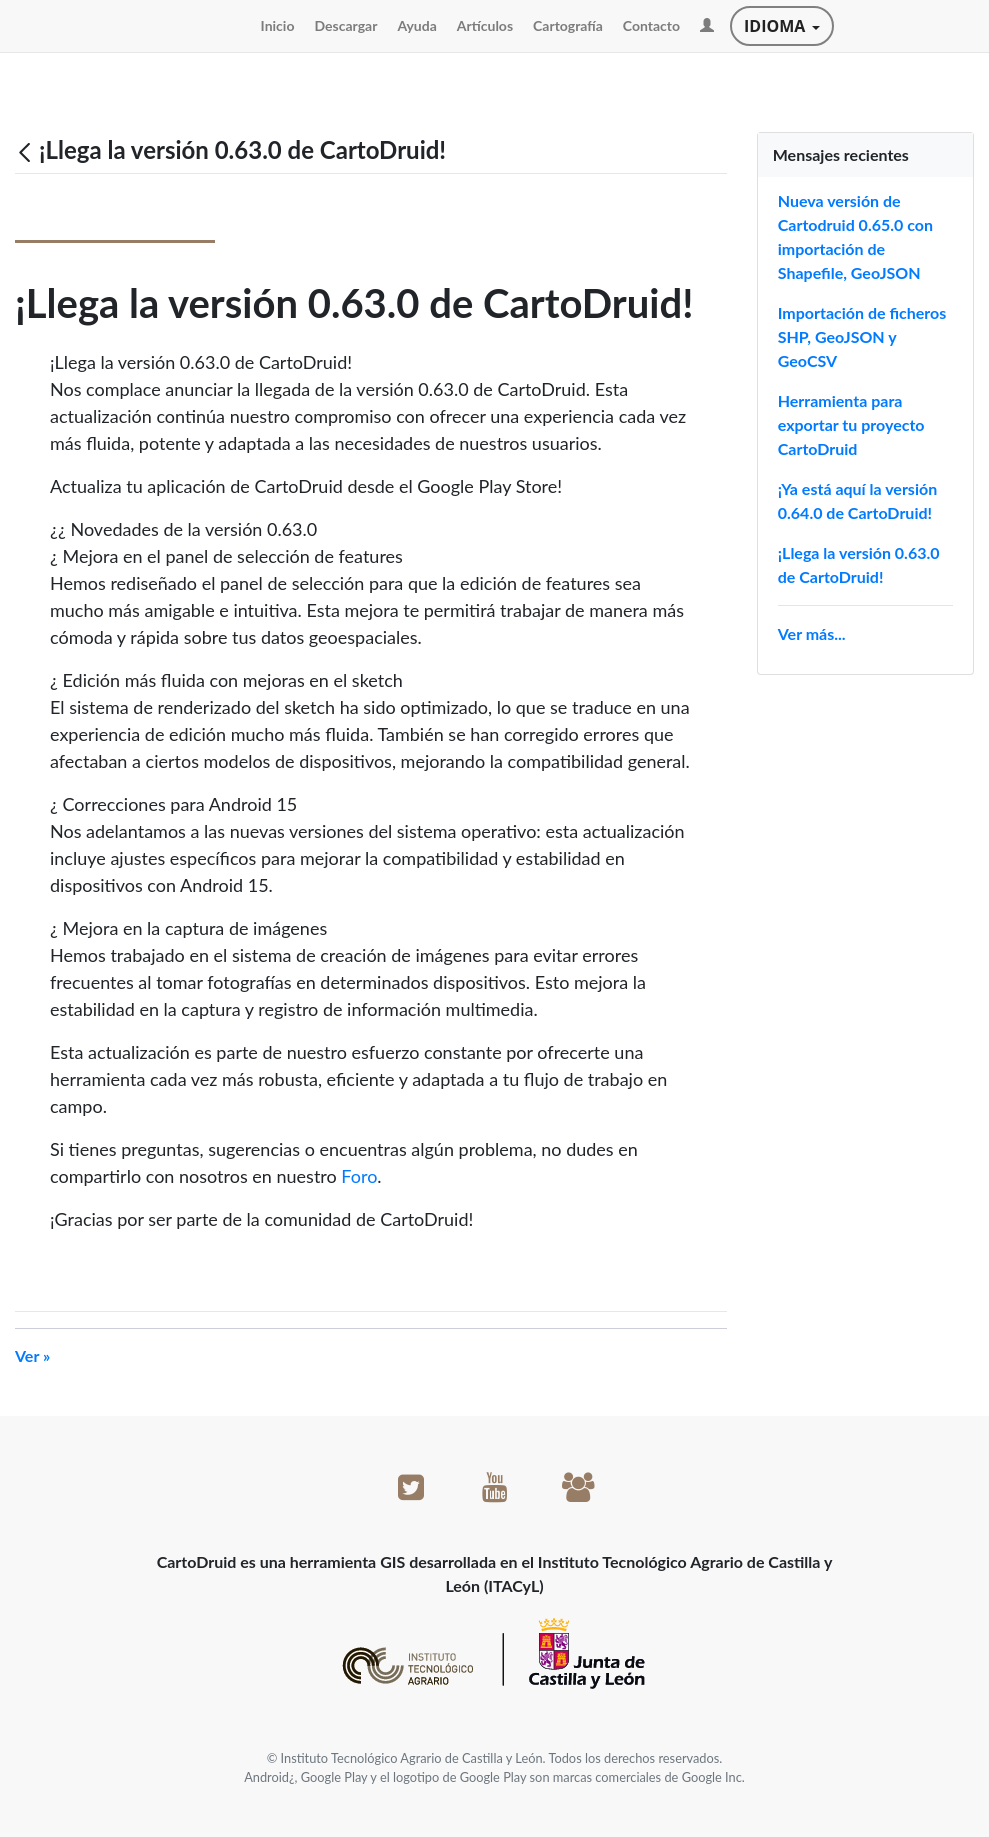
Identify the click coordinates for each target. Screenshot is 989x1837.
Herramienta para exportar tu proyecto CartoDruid (851, 424)
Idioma (781, 26)
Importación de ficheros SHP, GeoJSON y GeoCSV (862, 336)
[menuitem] (278, 25)
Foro (359, 1176)
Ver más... (812, 633)
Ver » (32, 1355)
